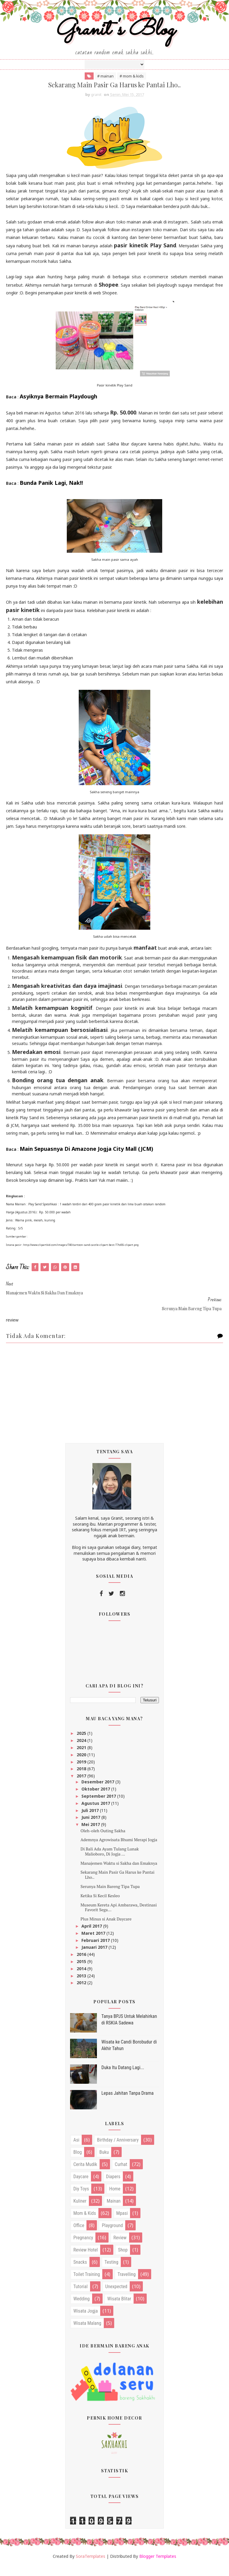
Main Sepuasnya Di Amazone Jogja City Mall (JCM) (86, 1158)
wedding (81, 2309)
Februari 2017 (96, 1950)
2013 (82, 1985)
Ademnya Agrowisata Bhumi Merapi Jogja (119, 1850)
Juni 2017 (91, 1827)
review (119, 2248)
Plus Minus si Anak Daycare (106, 1928)
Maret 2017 (93, 1943)
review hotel (85, 2260)
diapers (113, 2187)
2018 (82, 1779)
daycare (81, 2187)
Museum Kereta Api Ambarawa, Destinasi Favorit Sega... (119, 1917)
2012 (82, 1993)
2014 (82, 1978)
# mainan (105, 84)
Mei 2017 (91, 1834)
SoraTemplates (90, 2566)
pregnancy (83, 2248)
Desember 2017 (98, 1792)
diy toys (81, 2199)
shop (123, 2260)
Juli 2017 (90, 1820)
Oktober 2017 (96, 1799)
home (114, 2199)
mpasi (122, 2223)
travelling (126, 2284)
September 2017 (99, 1806)
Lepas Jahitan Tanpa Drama (127, 2103)
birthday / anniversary (118, 2150)
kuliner (79, 2211)
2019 (82, 1771)
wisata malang (87, 2333)
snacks (80, 2272)
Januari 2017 (95, 1957)
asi (76, 2150)
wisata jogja (85, 2321)
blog (77, 2162)
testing (111, 2272)
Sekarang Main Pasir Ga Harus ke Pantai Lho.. (117, 1884)
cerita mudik (85, 2174)
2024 (82, 1750)
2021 (82, 1757)
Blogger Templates (157, 2566)
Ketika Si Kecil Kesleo (100, 1905)
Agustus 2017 (96, 1813)
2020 (82, 1764)
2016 (82, 1964)
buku (104, 2162)
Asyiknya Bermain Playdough (58, 406)
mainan (114, 2211)
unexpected (116, 2296)
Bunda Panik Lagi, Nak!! (51, 492)
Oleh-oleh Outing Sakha (103, 1840)
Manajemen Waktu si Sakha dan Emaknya (119, 1873)
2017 (82, 1785)
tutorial (80, 2296)
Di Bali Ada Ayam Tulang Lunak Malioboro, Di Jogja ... (110, 1861)
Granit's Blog (114, 37)
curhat (121, 2174)
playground (112, 2235)
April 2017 (92, 1936)
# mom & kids (132, 84)
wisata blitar (119, 2309)
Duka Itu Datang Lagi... (122, 2077)
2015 (82, 1971)
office (78, 2235)
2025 (82, 1743)
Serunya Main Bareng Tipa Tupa (110, 1896)
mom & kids (84, 2223)
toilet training (86, 2284)
